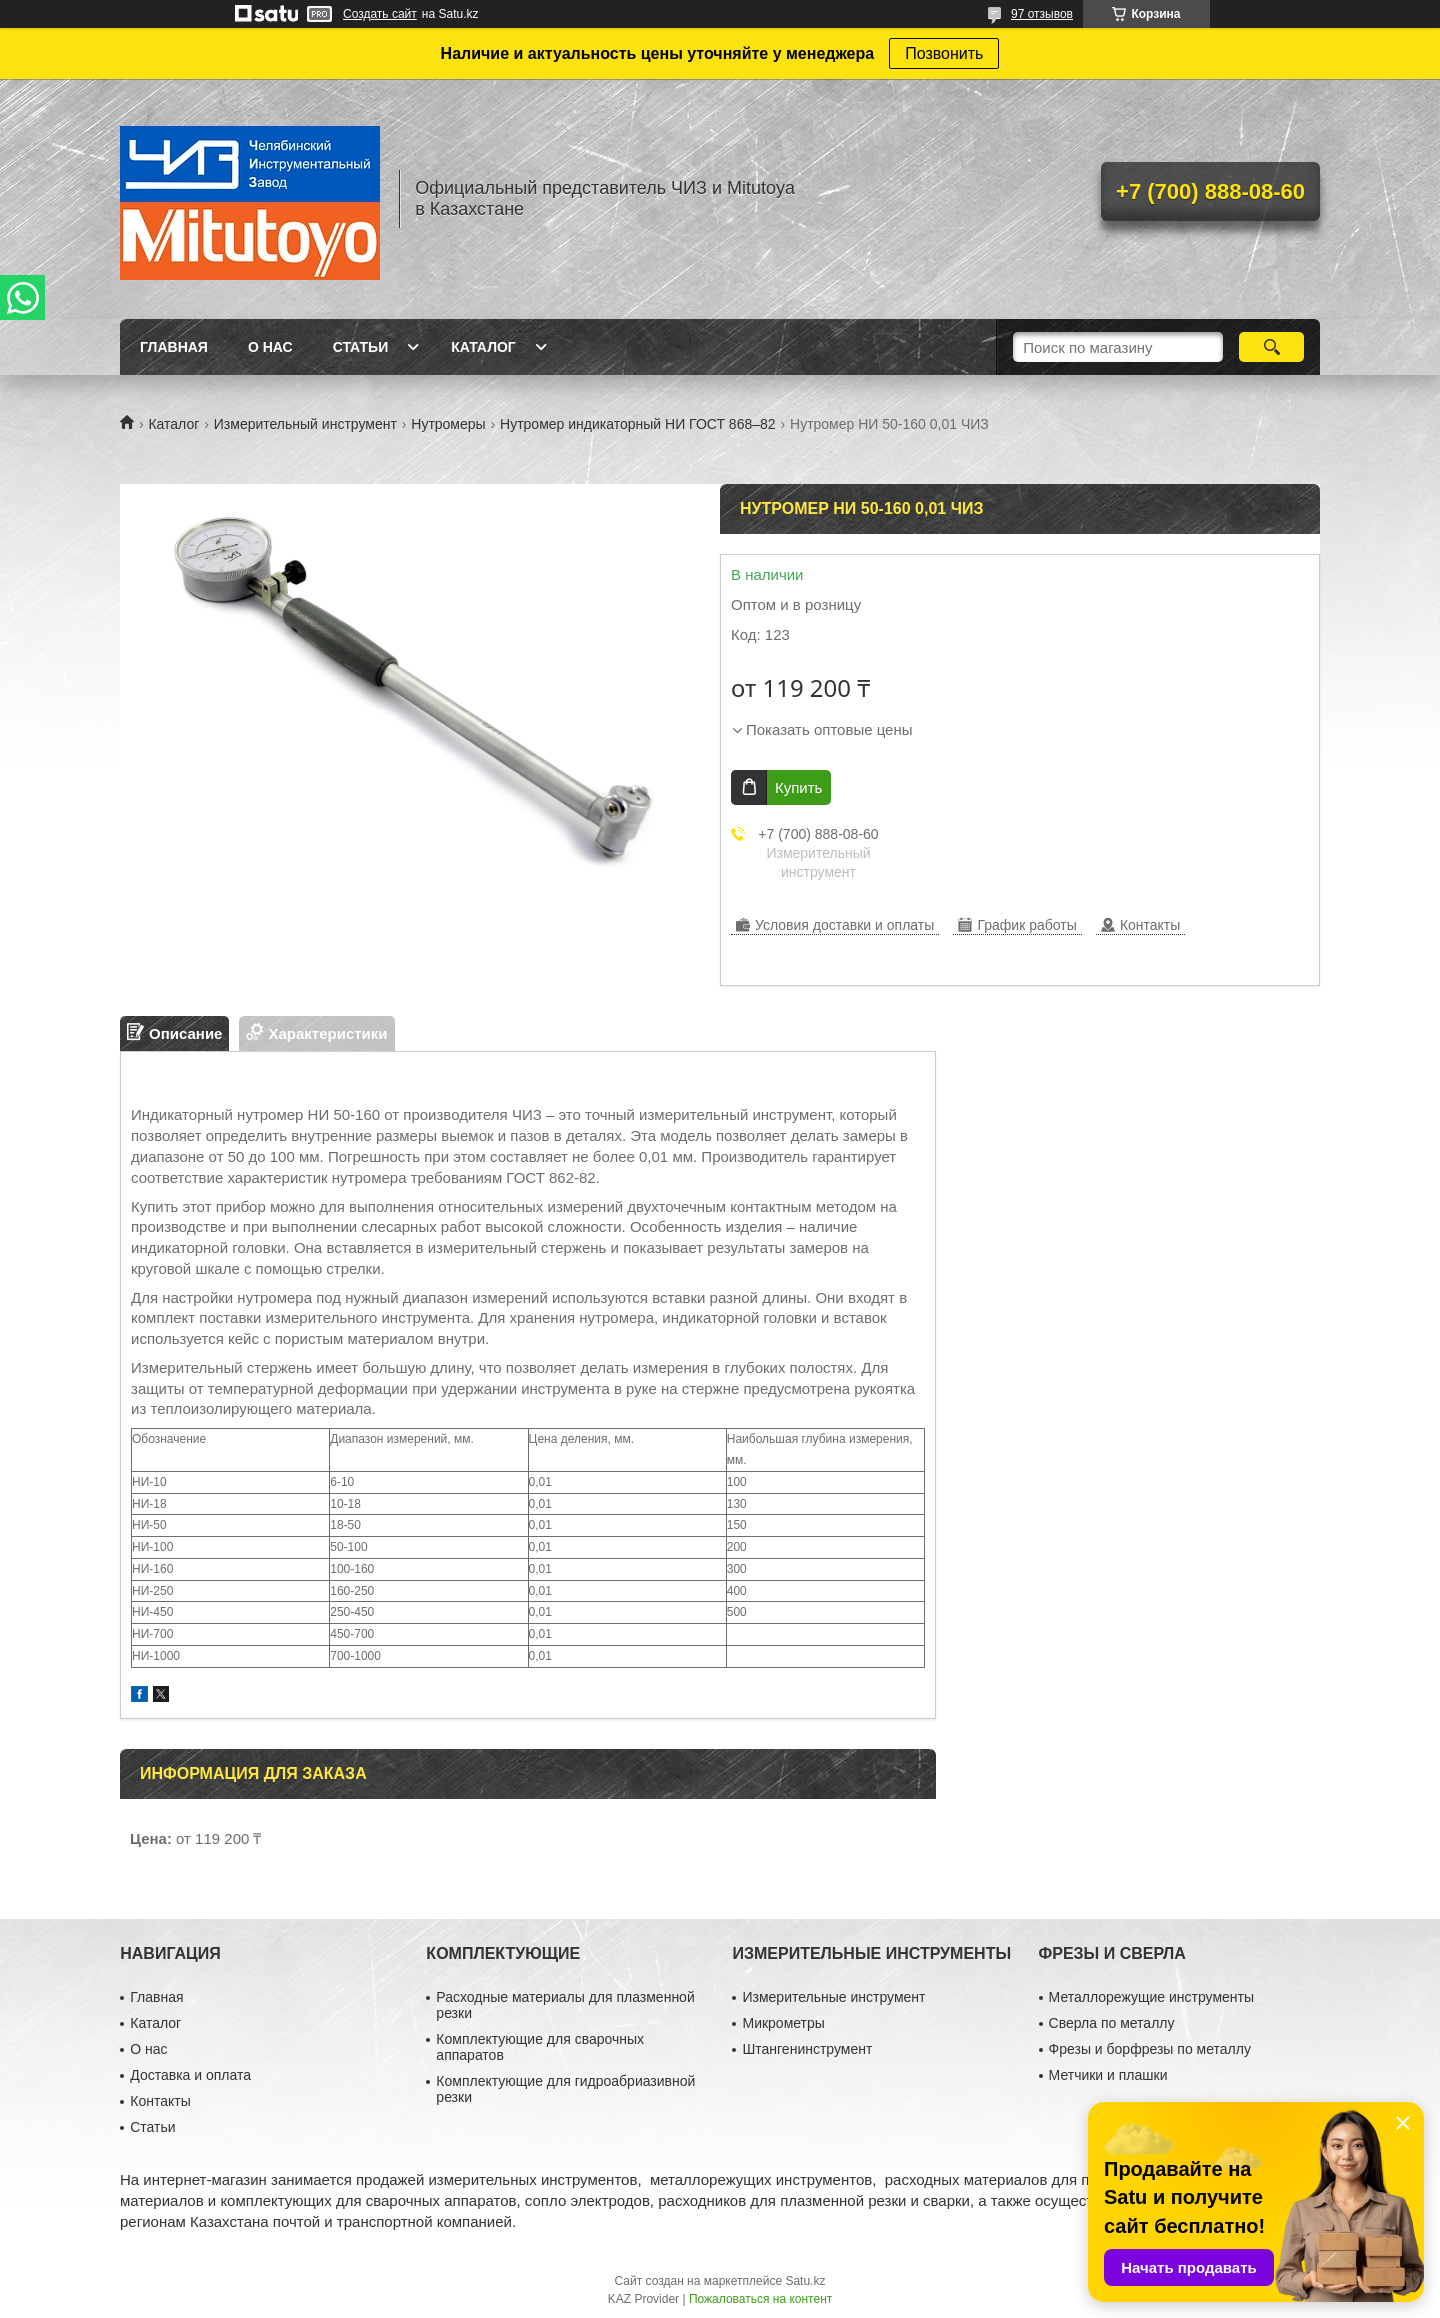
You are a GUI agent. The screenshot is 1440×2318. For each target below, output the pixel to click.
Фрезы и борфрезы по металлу (1150, 2049)
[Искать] (1271, 347)
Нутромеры (448, 424)
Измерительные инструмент (833, 1997)
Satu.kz (805, 2281)
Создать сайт (380, 14)
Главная (174, 347)
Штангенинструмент (807, 2049)
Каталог (483, 347)
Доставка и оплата (190, 2075)
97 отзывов (1042, 14)
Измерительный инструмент (305, 424)
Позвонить (944, 53)
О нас (270, 347)
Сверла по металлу (1112, 2023)
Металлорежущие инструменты (1151, 1997)
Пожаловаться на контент (760, 2299)
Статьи (361, 347)
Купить (798, 787)
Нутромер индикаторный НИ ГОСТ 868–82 (638, 424)
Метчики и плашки (1108, 2075)
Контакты (160, 2101)
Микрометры (783, 2023)
